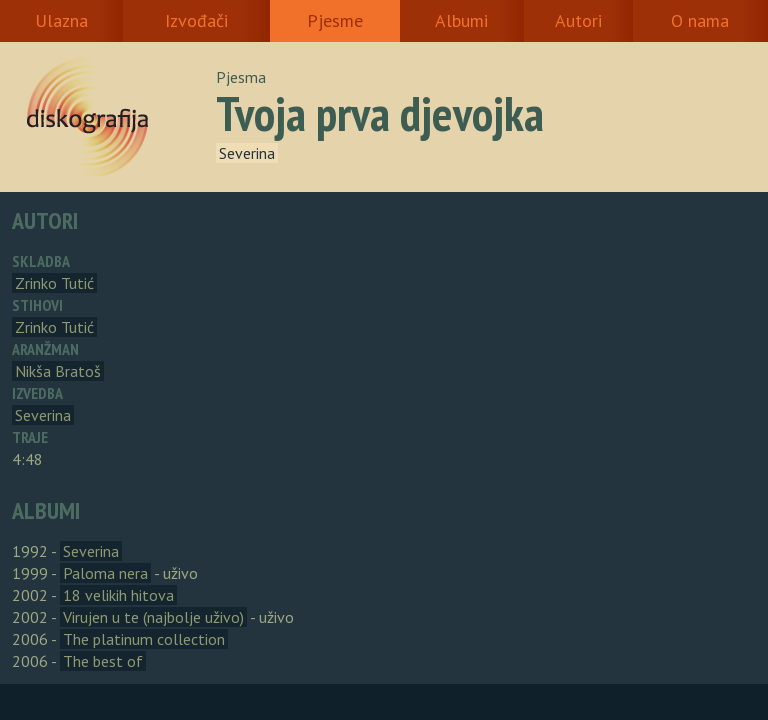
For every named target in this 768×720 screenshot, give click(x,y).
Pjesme (335, 20)
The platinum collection (144, 639)
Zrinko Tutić (54, 283)
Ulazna (61, 20)
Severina (247, 153)
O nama (700, 20)
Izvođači (196, 20)
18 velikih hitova (118, 595)
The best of (103, 661)
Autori (578, 20)
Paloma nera (105, 573)
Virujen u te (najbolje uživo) (153, 617)
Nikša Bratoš (58, 371)
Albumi (461, 20)
